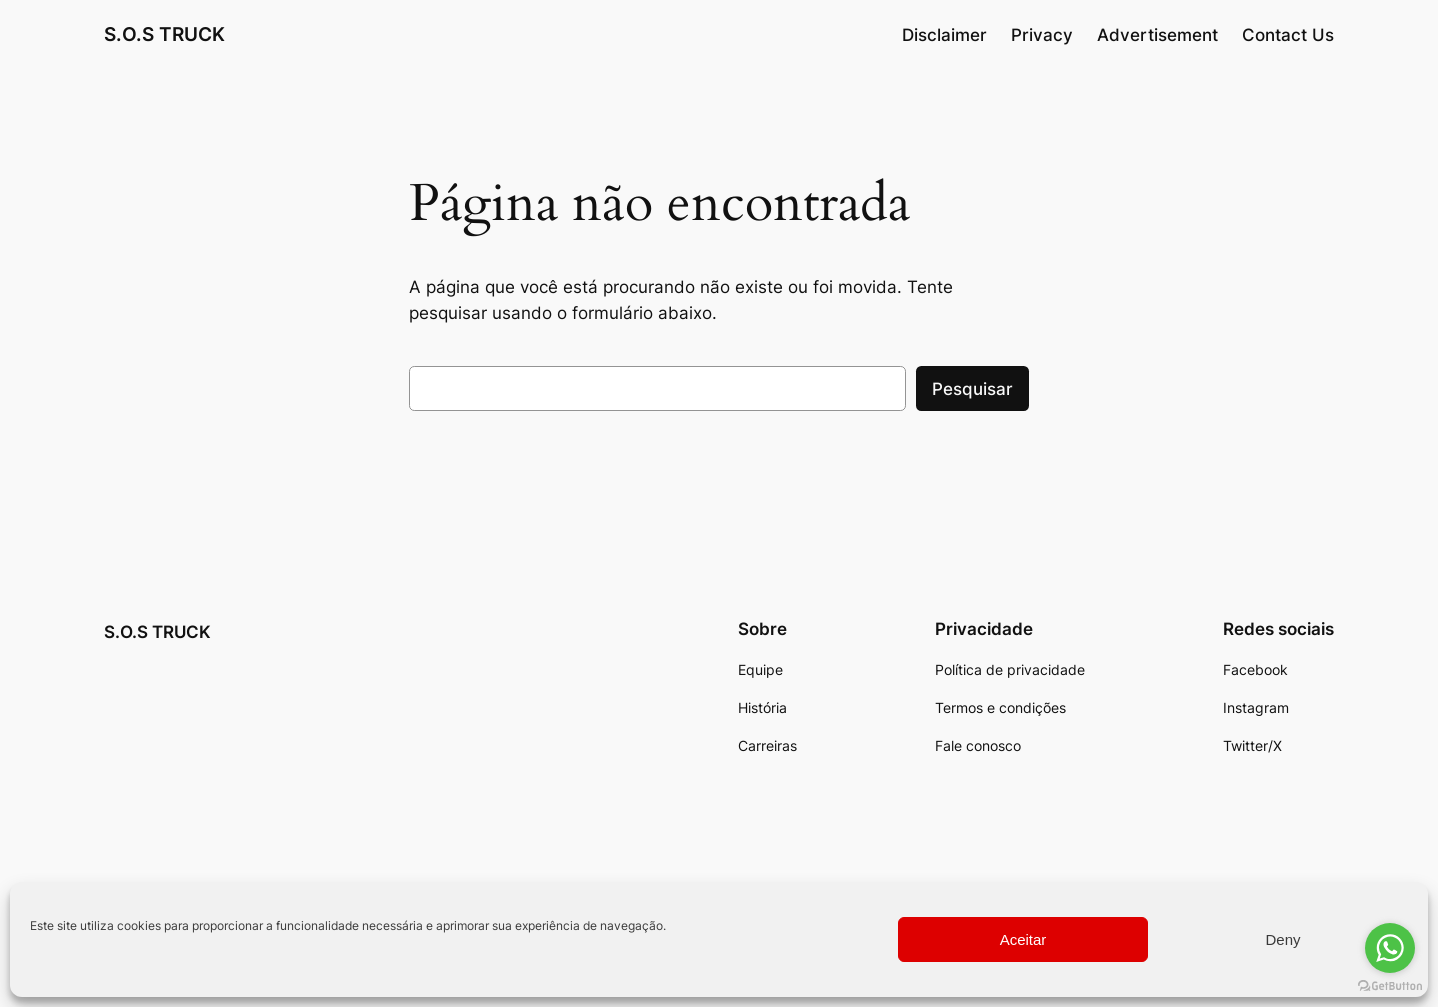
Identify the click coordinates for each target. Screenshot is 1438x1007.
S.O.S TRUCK (164, 34)
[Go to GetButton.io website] (1390, 986)
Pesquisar (972, 389)
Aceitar (1023, 939)
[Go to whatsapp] (1390, 948)
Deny (1282, 939)
